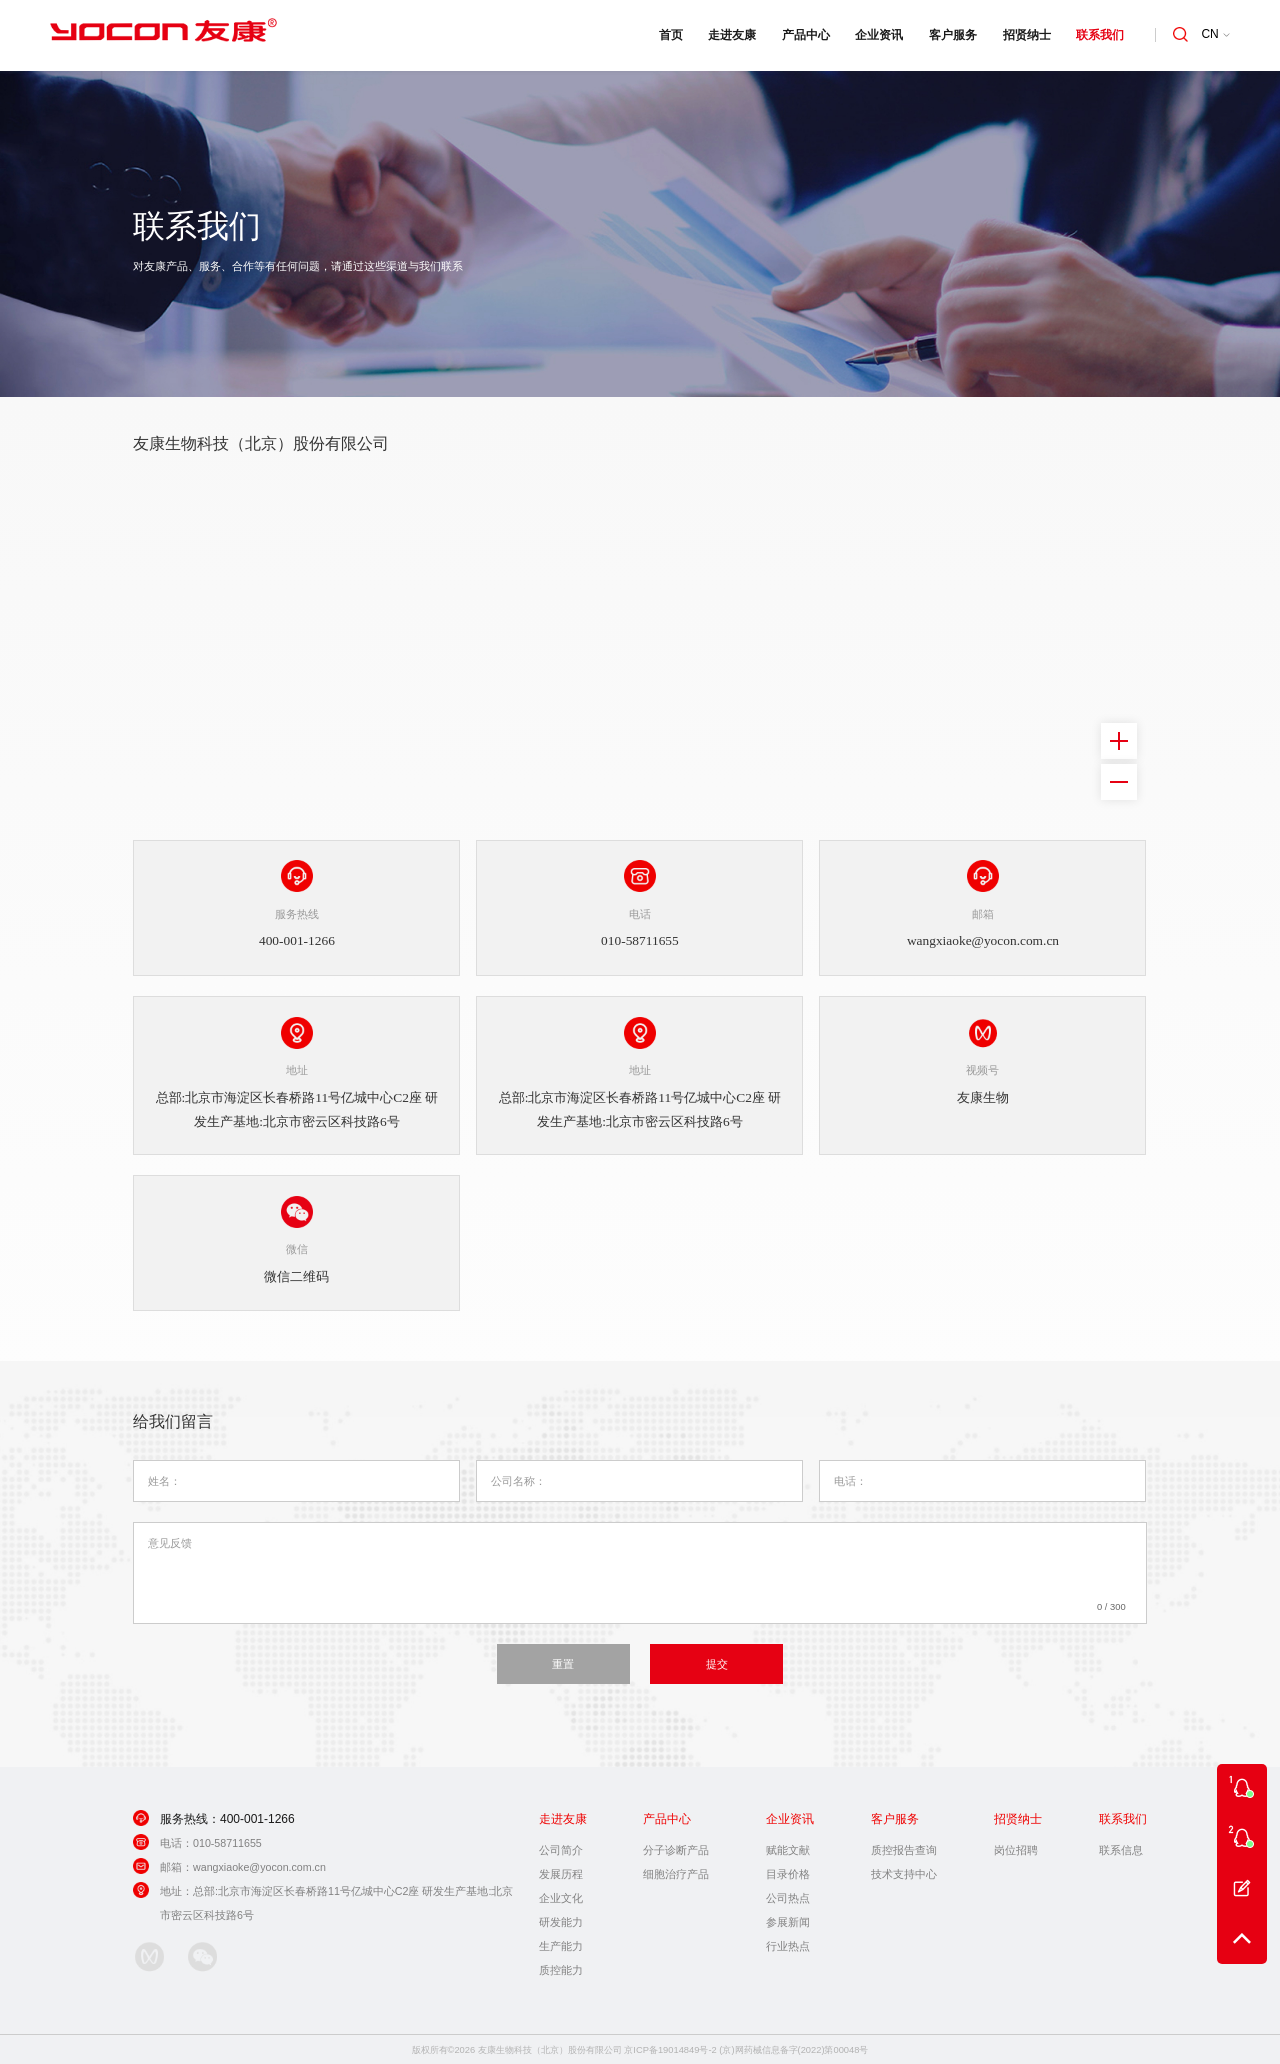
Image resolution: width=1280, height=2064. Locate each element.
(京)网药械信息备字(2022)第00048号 (793, 2047)
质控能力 (561, 1967)
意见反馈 (170, 1540)
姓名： (164, 1478)
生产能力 (561, 1943)
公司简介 (561, 1847)
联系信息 (1121, 1847)
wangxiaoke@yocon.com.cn (259, 1864)
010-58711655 (227, 1840)
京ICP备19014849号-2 (670, 2047)
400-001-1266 (257, 1816)
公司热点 (788, 1895)
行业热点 (788, 1943)
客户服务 (951, 35)
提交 (717, 1661)
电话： (850, 1478)
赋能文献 (788, 1847)
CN (1215, 35)
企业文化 (561, 1895)
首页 (668, 35)
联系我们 (1098, 35)
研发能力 (561, 1919)
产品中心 (804, 35)
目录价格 (788, 1871)
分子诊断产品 (676, 1847)
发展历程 (561, 1871)
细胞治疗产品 (676, 1871)
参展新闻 (788, 1919)
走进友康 (730, 35)
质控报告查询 (904, 1847)
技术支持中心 (904, 1871)
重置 (563, 1661)
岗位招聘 (1016, 1847)
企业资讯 (877, 35)
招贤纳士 (1024, 35)
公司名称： (518, 1478)
